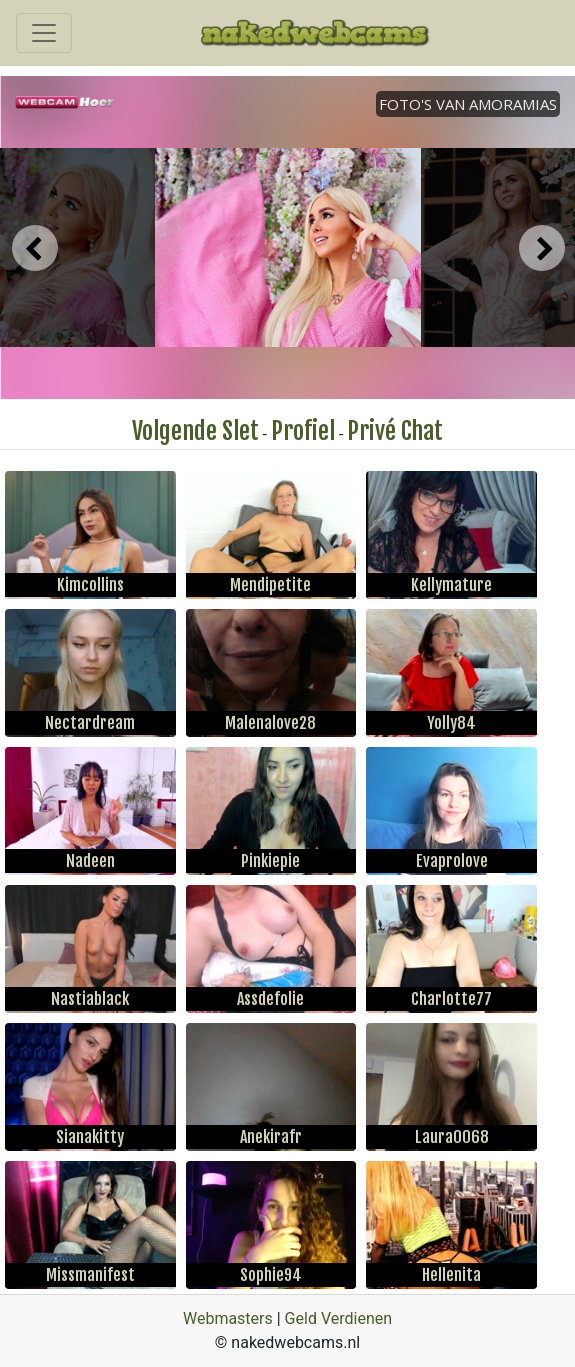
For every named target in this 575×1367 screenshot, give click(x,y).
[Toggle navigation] (44, 33)
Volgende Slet (195, 431)
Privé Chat (395, 431)
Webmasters (228, 1318)
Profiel (303, 431)
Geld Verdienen (338, 1318)
